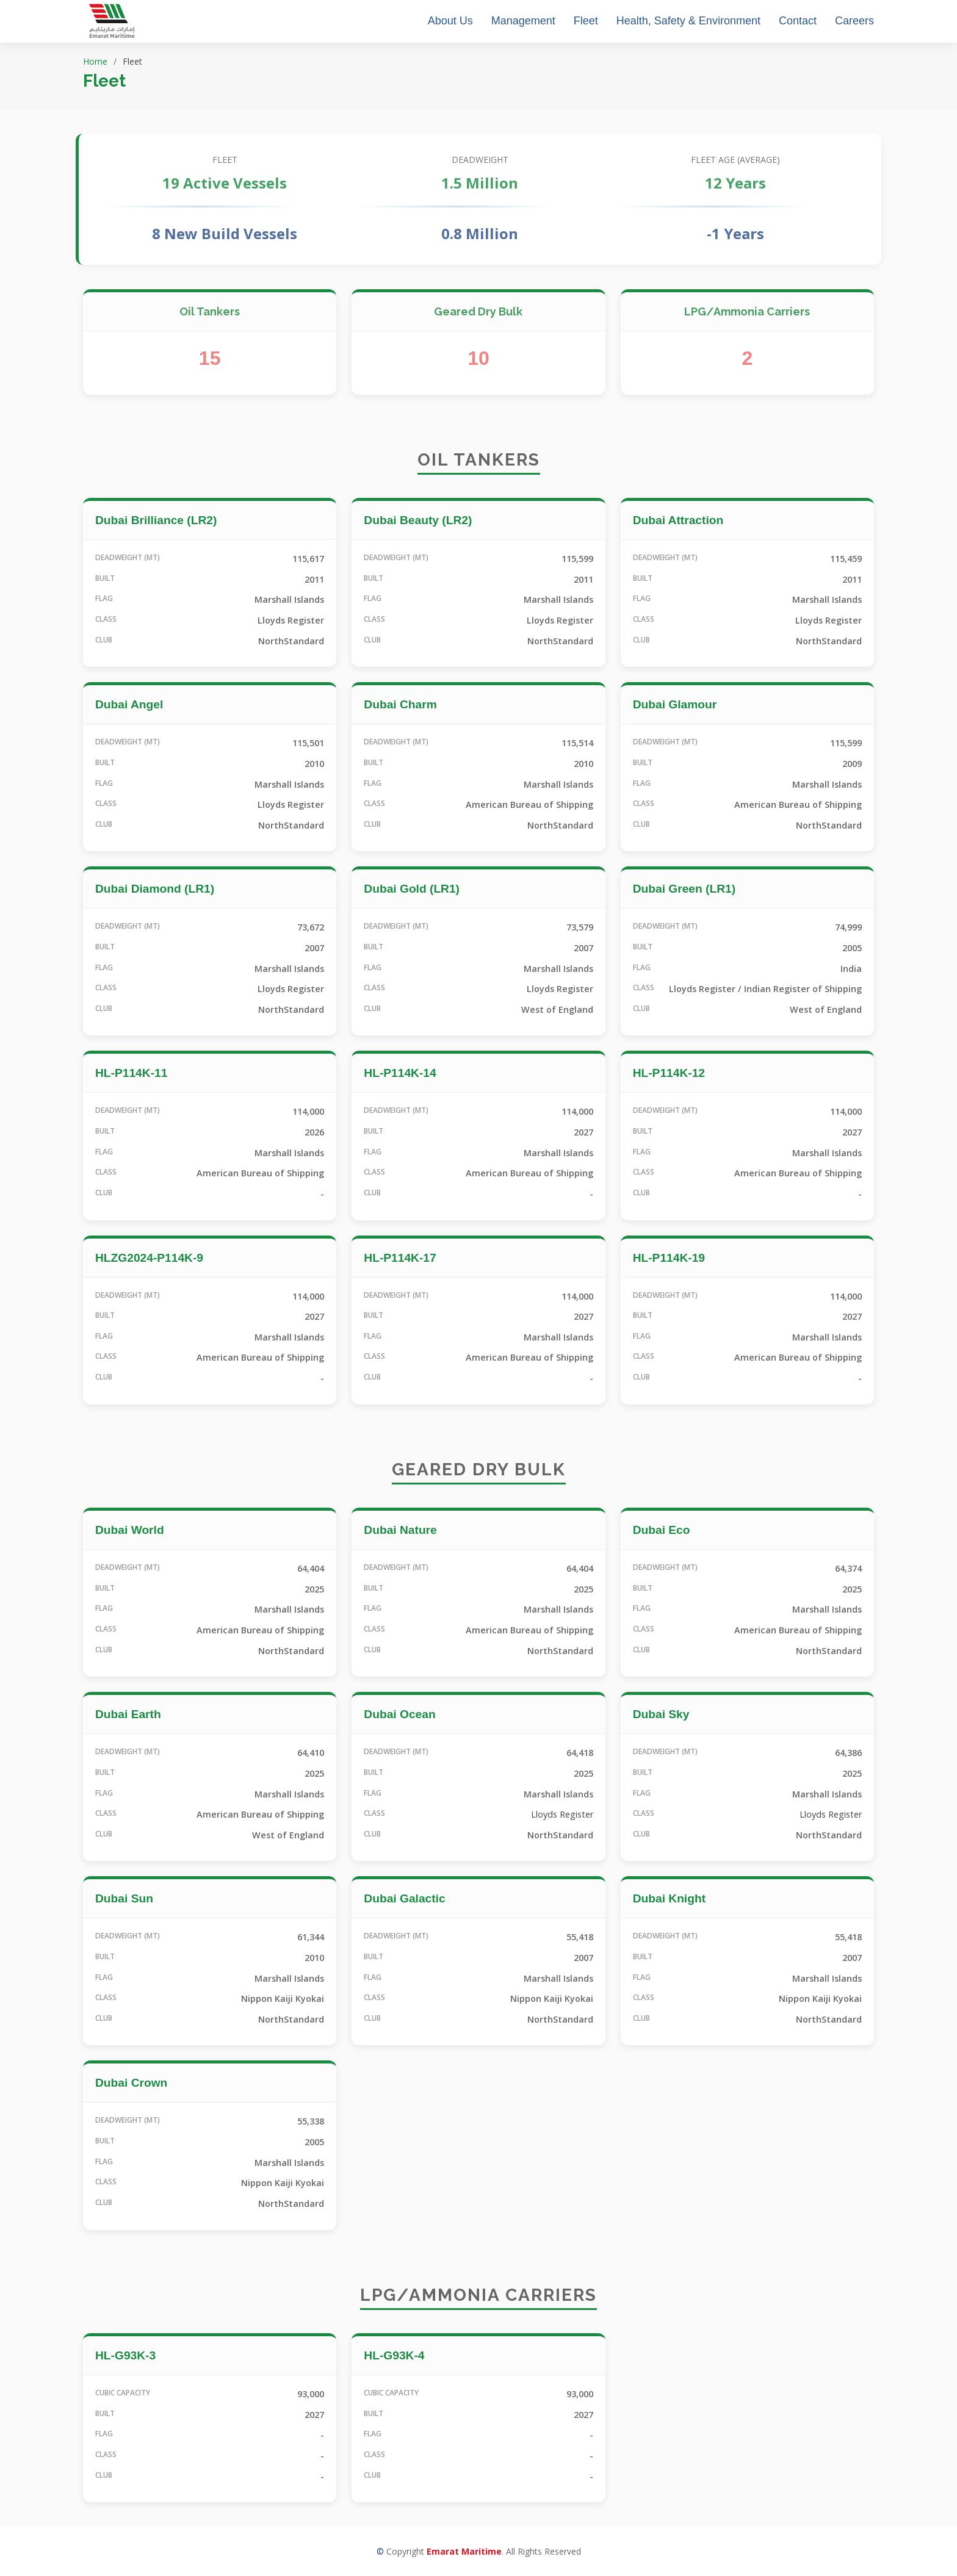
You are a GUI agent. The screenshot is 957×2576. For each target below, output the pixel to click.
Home (95, 61)
